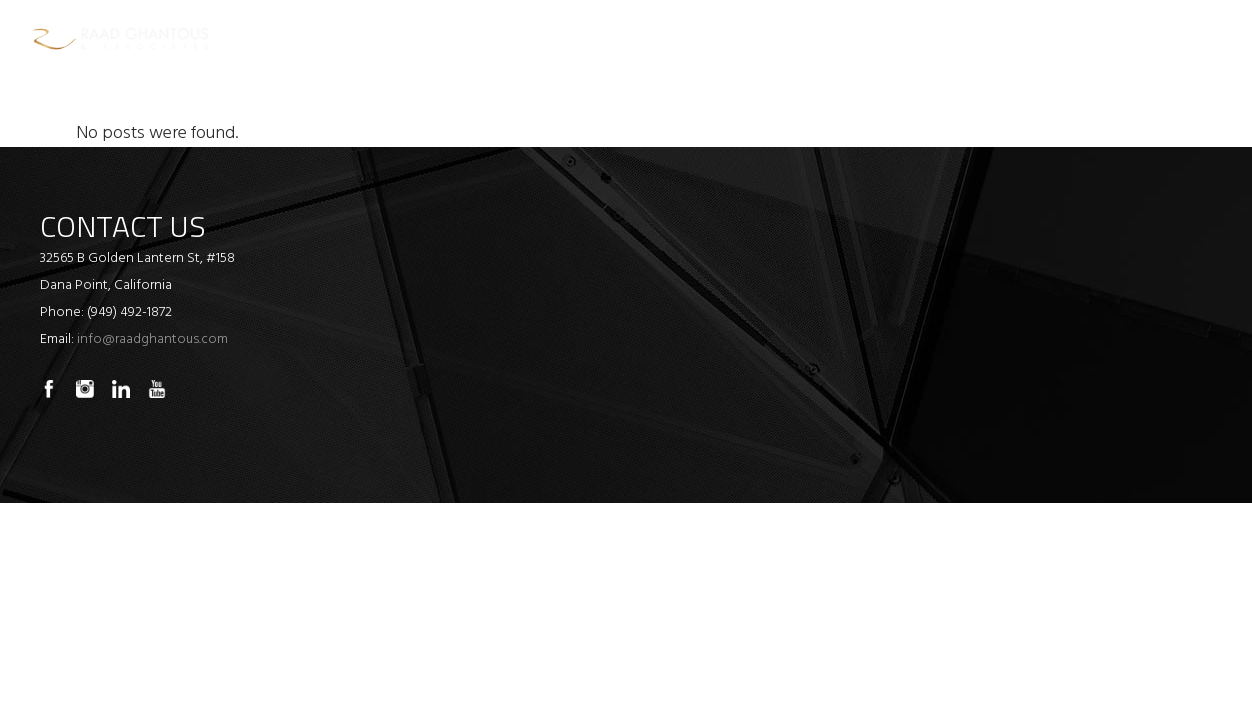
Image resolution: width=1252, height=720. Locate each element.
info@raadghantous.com (152, 339)
